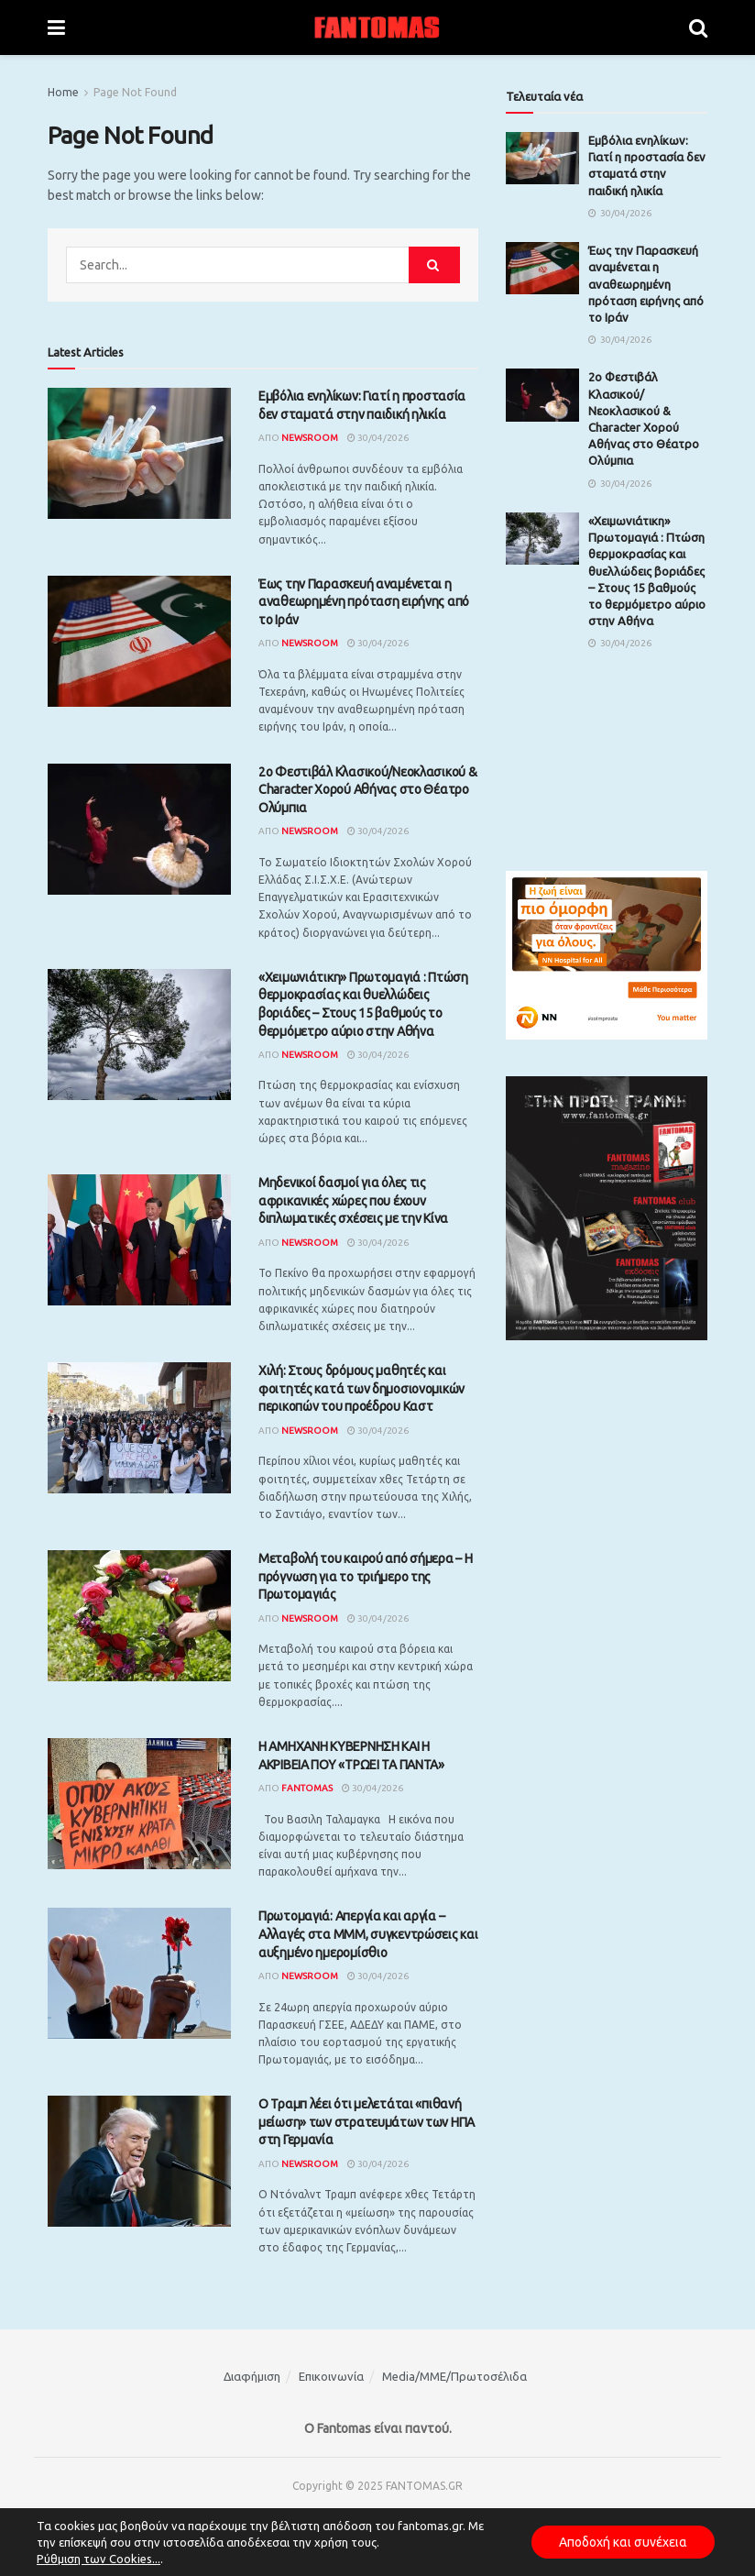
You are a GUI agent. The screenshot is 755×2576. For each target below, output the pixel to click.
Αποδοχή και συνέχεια (623, 2542)
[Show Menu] (56, 27)
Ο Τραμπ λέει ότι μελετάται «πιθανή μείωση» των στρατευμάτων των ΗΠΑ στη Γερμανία (366, 2122)
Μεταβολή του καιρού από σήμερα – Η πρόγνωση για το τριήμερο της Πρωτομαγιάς (365, 1576)
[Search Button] (698, 27)
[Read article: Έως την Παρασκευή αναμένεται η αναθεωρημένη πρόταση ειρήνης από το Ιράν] (139, 641)
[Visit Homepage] (377, 27)
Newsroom (309, 438)
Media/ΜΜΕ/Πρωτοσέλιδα (454, 2376)
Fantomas (307, 1788)
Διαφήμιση (252, 2376)
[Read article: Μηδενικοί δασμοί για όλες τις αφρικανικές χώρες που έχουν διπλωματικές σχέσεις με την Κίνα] (139, 1239)
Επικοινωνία (331, 2376)
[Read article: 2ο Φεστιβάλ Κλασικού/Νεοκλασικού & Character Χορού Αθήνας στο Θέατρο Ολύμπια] (139, 829)
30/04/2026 (378, 438)
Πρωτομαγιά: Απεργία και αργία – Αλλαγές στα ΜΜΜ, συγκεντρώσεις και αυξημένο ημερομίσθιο (367, 1934)
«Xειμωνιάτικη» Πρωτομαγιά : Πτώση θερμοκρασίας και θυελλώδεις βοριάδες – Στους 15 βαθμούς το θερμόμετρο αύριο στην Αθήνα (647, 570)
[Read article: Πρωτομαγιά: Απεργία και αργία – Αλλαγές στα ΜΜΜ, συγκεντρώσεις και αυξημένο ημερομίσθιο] (139, 1973)
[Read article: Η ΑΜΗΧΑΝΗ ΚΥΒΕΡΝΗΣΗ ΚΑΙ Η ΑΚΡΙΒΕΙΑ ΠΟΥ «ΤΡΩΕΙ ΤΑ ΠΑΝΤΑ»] (139, 1803)
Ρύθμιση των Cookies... (98, 2558)
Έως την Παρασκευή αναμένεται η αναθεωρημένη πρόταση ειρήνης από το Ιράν (363, 602)
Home (63, 92)
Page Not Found (135, 92)
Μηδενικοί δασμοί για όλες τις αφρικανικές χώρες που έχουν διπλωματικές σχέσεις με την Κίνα (353, 1200)
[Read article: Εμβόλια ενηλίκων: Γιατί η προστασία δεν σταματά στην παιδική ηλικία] (139, 453)
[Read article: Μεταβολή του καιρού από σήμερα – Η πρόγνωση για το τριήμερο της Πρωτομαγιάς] (139, 1615)
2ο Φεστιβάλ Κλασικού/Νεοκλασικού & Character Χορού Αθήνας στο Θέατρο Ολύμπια (367, 790)
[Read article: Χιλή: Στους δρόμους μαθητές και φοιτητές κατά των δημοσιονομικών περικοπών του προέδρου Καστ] (139, 1427)
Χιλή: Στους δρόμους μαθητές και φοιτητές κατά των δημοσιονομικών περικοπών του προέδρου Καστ (361, 1388)
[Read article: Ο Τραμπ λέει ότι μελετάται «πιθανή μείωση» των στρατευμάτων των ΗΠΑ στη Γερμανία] (139, 2161)
